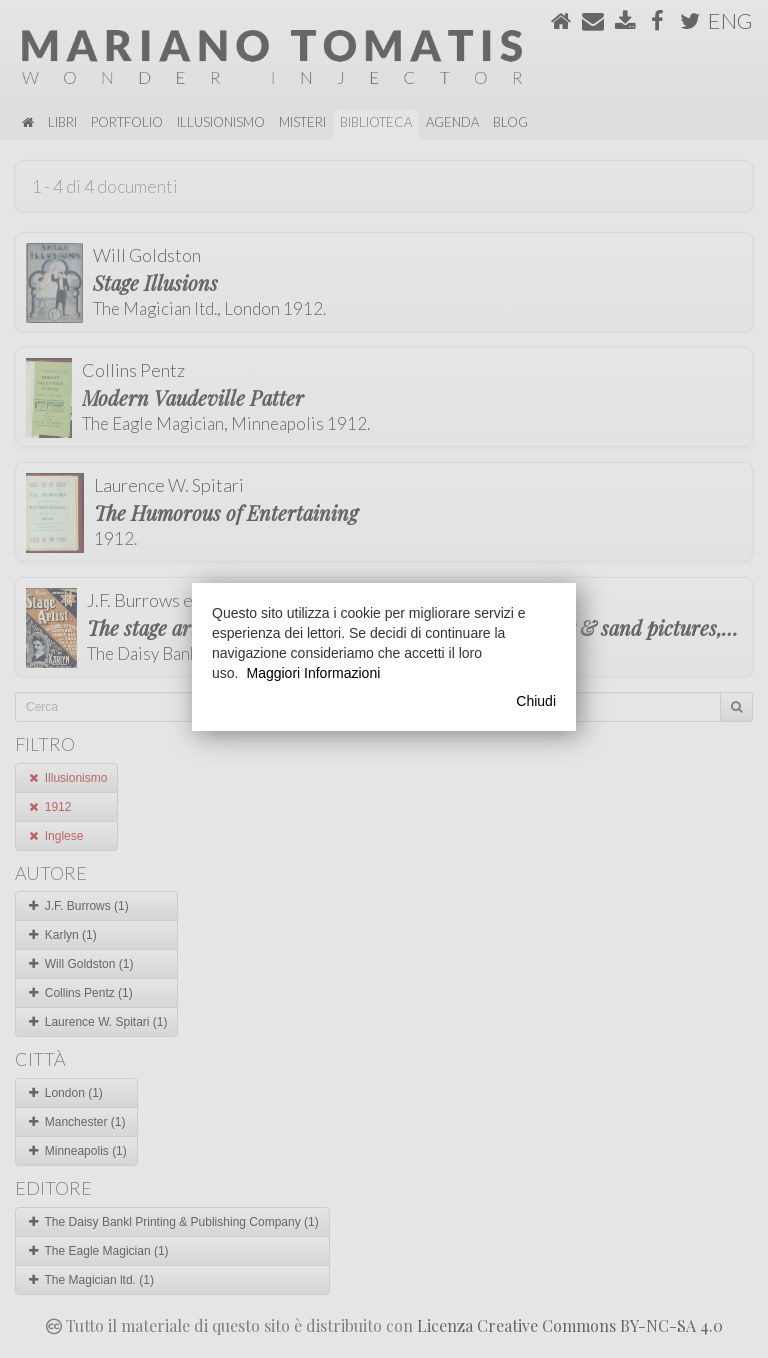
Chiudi (536, 701)
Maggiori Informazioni (313, 673)
